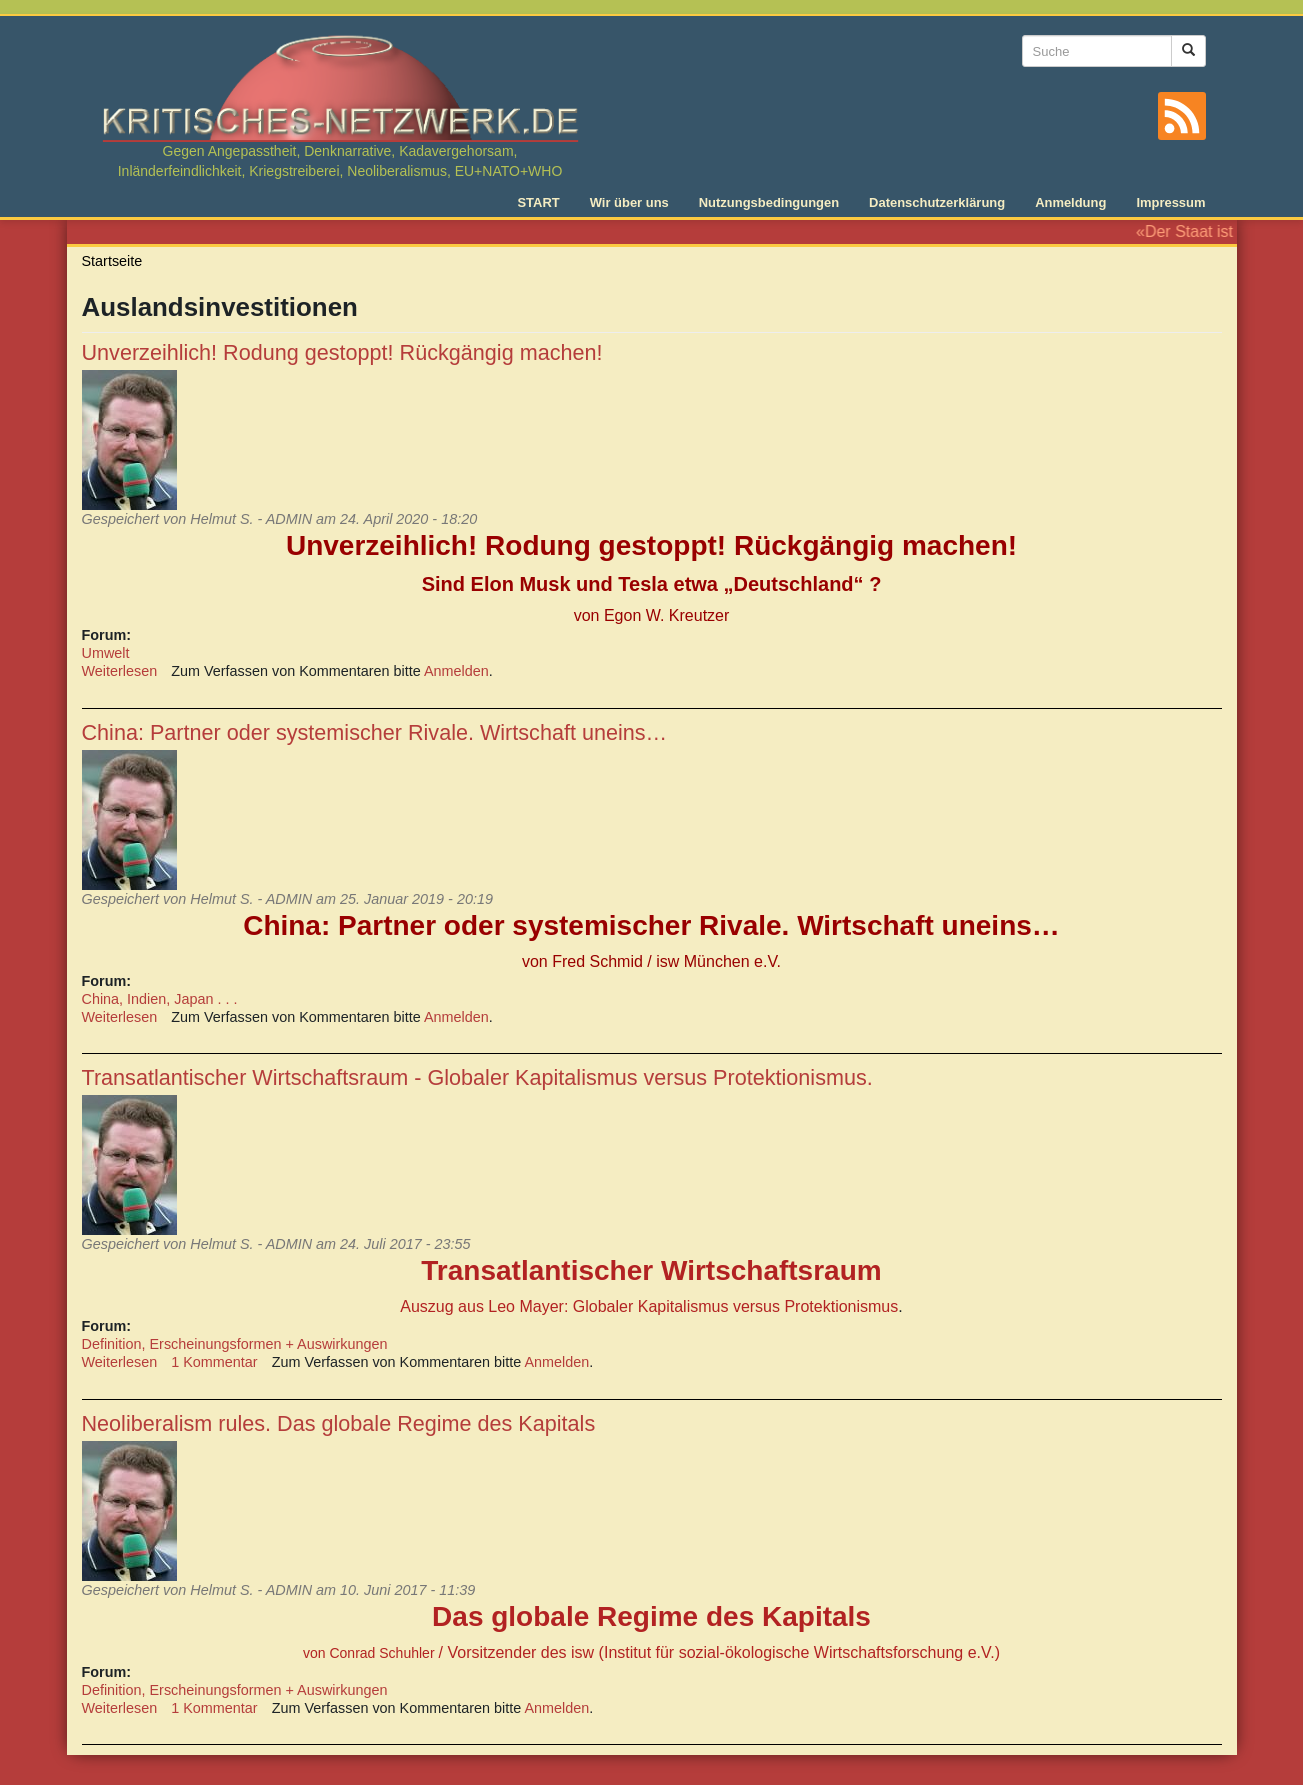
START (538, 202)
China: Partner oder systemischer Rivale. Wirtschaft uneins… (375, 732)
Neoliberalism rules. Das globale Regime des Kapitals (339, 1423)
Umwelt (106, 653)
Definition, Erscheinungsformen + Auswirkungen (235, 1344)
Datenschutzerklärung (937, 202)
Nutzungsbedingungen (769, 202)
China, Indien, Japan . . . (160, 999)
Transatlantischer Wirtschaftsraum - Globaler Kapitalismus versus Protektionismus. (477, 1077)
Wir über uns (629, 202)
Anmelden (456, 671)
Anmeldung (1070, 202)
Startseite (112, 261)
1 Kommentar (214, 1362)
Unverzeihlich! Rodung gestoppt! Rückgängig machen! (342, 352)
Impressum (1170, 202)
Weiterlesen (120, 671)
